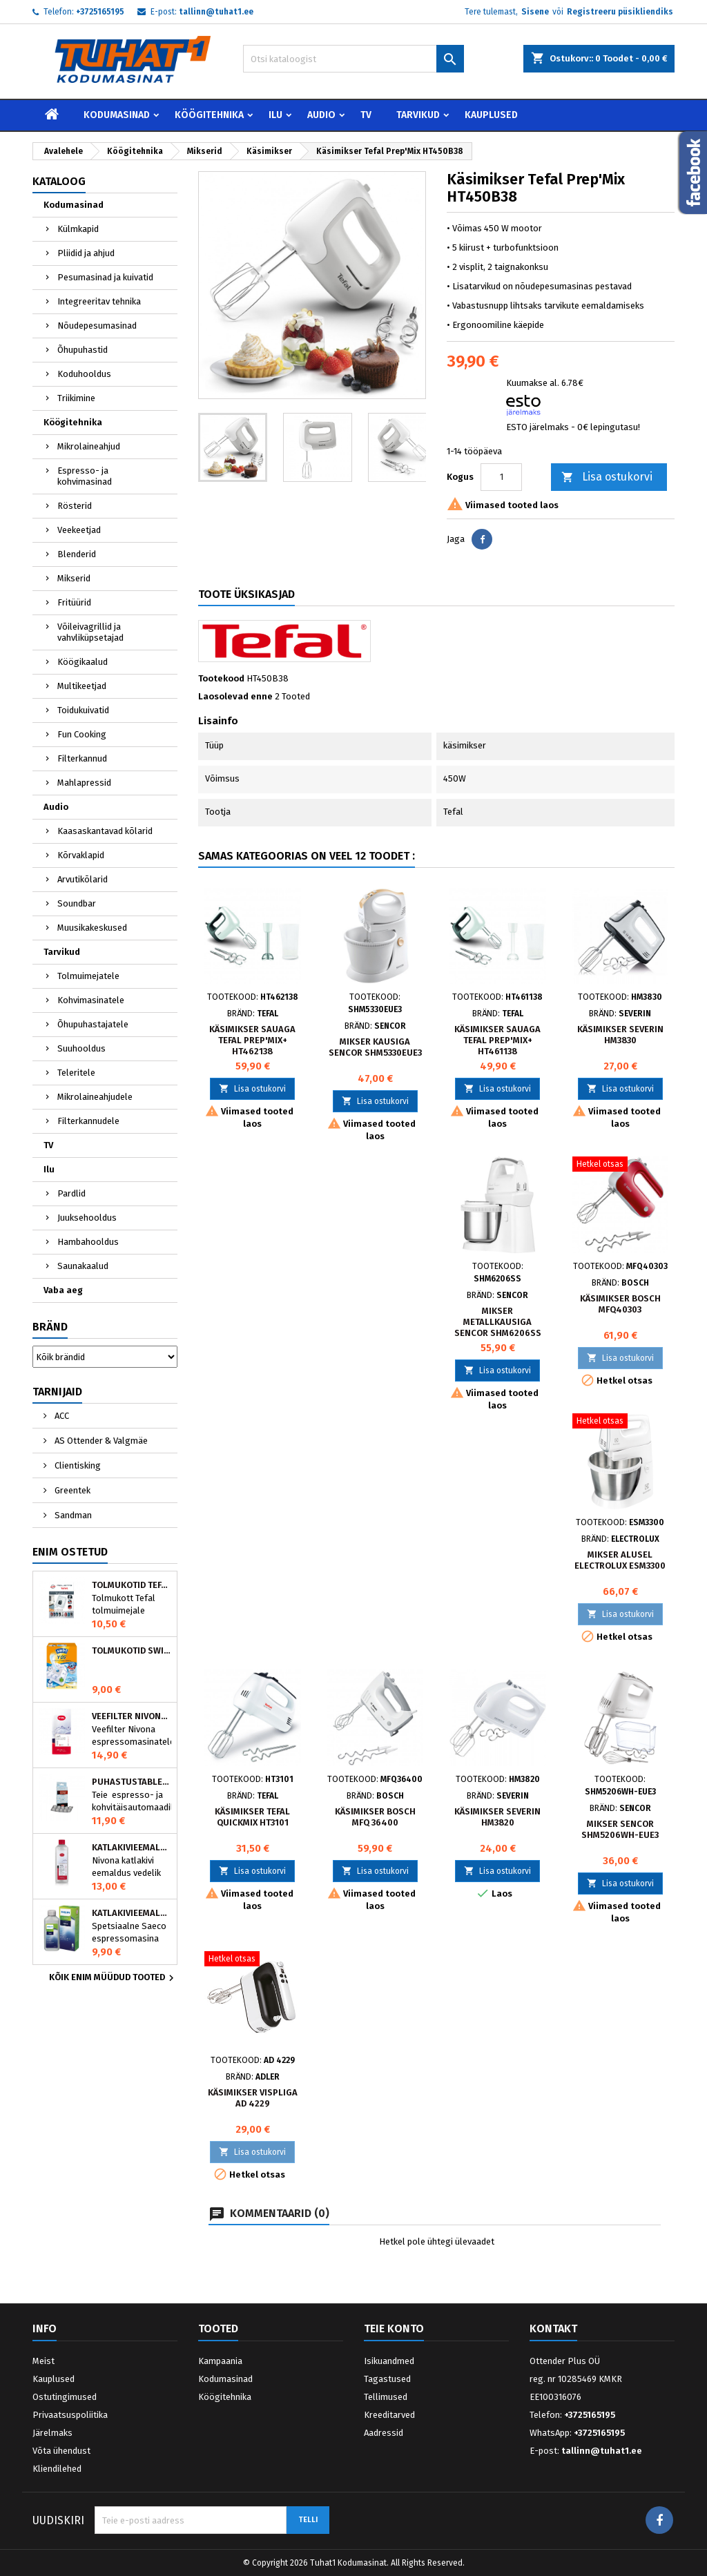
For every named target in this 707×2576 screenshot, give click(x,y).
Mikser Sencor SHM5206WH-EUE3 (620, 1829)
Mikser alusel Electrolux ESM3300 (620, 1560)
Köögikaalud (82, 662)
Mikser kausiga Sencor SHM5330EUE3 (375, 1047)
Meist (43, 2361)
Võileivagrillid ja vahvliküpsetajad (90, 632)
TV (365, 115)
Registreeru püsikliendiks (620, 12)
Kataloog (59, 181)
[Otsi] (353, 58)
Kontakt (553, 2328)
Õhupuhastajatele (92, 1024)
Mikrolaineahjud (88, 446)
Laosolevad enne (235, 696)
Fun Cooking (81, 734)
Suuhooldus (81, 1048)
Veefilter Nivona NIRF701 (131, 1716)
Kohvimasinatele (90, 1000)
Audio (321, 115)
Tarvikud (418, 115)
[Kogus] (501, 477)
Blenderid (76, 554)
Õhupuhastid (82, 350)
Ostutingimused (64, 2397)
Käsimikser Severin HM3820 (497, 1817)
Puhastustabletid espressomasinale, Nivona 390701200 (131, 1782)
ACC (60, 1416)
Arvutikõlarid (82, 879)
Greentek (71, 1490)
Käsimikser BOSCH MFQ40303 (620, 1304)
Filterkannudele (88, 1121)
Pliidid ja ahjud (86, 253)
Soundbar (76, 903)
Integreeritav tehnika (99, 301)
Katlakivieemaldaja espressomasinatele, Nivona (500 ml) (131, 1847)
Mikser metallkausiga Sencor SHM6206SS (497, 1322)
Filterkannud (82, 758)
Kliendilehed (56, 2468)
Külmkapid (78, 229)
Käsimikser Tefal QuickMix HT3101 (252, 1817)
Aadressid (383, 2433)
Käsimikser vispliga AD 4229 (253, 2098)
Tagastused (387, 2379)
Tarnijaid (57, 1391)
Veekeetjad (79, 530)
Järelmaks (52, 2433)
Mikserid (73, 578)
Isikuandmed (389, 2361)
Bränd (50, 1326)
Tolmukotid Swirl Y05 (131, 1651)
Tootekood (221, 678)
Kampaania (220, 2361)
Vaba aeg (63, 1290)
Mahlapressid (84, 782)
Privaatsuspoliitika (70, 2415)
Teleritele (76, 1072)
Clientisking (76, 1465)
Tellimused (385, 2397)
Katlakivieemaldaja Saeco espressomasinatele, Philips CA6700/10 (131, 1913)
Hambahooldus (88, 1242)
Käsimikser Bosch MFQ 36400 (375, 1817)
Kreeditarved (389, 2415)
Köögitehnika (209, 115)
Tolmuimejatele (88, 976)
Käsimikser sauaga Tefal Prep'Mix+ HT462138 (252, 1040)
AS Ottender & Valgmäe (100, 1440)
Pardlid (71, 1193)
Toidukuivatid (83, 710)
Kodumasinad (117, 115)
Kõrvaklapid (80, 855)
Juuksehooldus (87, 1217)
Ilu (275, 115)
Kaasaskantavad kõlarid (105, 831)
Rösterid (74, 506)
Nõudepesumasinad (97, 325)
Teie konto (394, 2328)
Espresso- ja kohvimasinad (84, 476)
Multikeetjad (81, 686)
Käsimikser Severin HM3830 (620, 1034)
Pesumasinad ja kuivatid (105, 277)
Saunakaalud (82, 1266)
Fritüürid (74, 602)
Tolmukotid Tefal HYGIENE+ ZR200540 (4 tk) (131, 1585)
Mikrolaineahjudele (95, 1097)
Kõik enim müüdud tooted (113, 1978)
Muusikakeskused (92, 927)
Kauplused (491, 115)
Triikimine (76, 398)
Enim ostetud (70, 1551)
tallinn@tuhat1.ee (216, 12)
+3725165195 (100, 12)
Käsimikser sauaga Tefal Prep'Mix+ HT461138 (497, 1040)
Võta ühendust (61, 2451)
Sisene (535, 12)
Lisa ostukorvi (606, 477)
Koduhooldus (84, 374)
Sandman (72, 1515)
